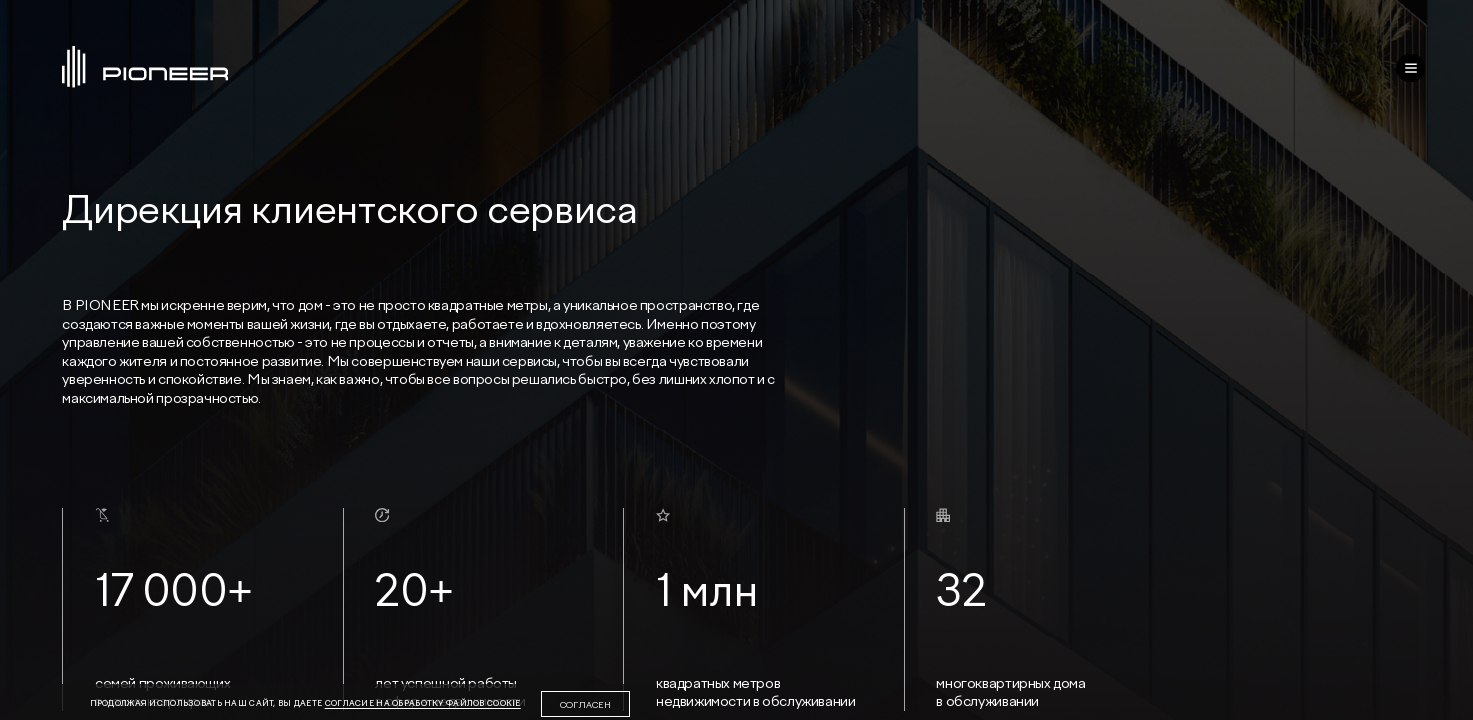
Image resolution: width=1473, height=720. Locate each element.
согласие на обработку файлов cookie (423, 703)
